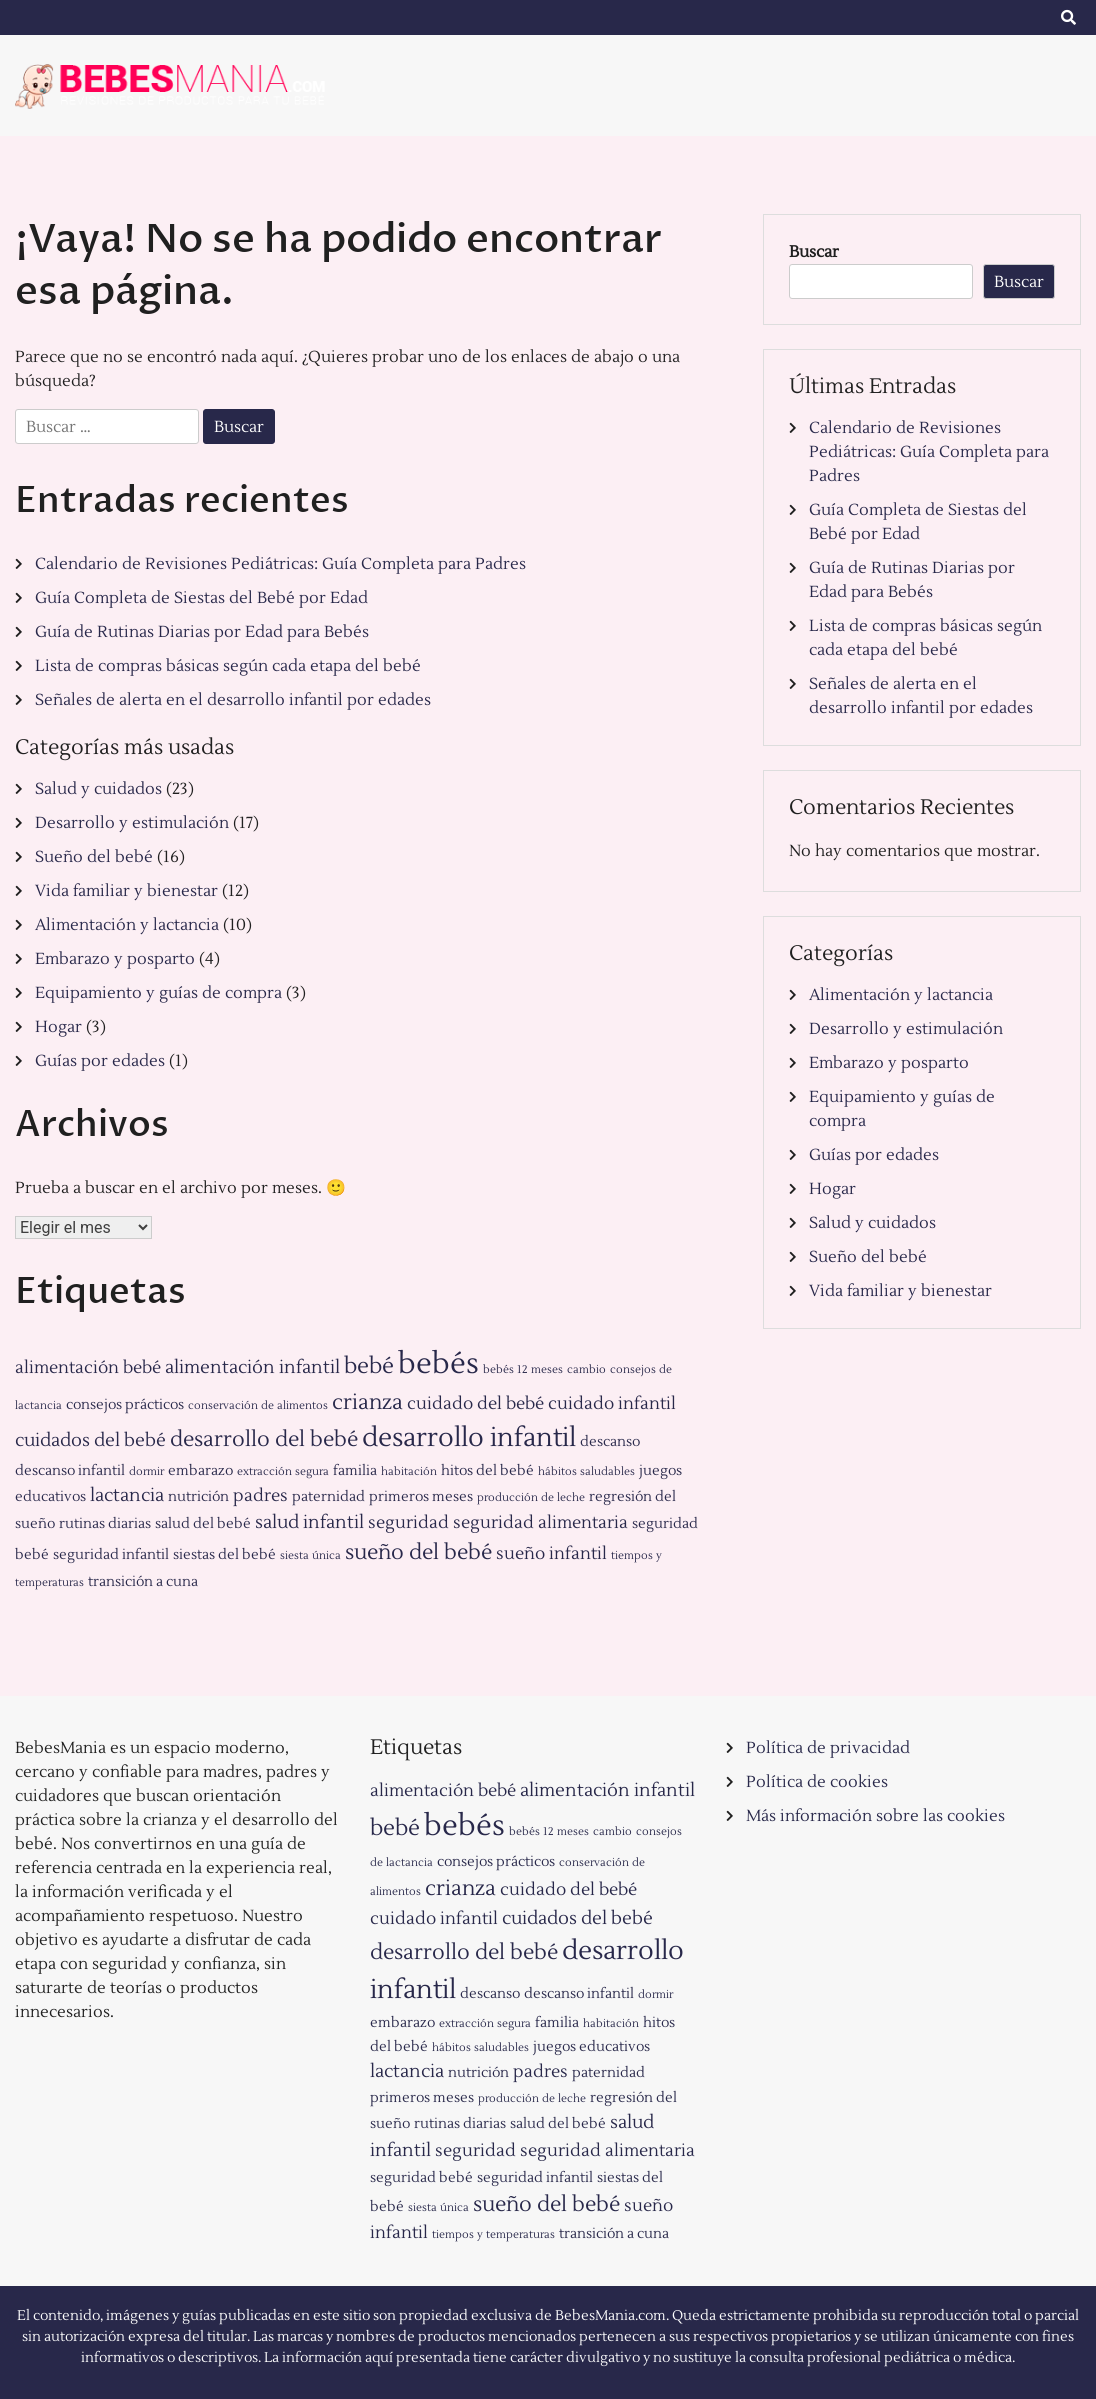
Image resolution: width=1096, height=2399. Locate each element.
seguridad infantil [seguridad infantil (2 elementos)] (111, 1554)
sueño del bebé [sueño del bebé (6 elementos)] (418, 1552)
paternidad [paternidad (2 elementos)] (328, 1496)
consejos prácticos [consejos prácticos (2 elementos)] (125, 1404)
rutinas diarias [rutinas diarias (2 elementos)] (105, 1523)
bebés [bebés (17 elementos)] (438, 1364)
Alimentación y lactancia (127, 925)
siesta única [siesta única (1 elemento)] (310, 1555)
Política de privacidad (828, 1748)
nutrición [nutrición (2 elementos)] (198, 1496)
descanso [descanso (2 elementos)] (610, 1441)
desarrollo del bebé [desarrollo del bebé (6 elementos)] (264, 1439)
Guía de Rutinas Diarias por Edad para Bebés (202, 632)
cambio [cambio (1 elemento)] (586, 1369)
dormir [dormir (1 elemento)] (146, 1471)
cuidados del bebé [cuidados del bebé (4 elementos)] (90, 1440)
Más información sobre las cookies (875, 1816)
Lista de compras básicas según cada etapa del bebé (228, 666)
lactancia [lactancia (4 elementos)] (127, 1495)
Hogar (58, 1027)
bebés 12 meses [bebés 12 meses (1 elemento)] (523, 1369)
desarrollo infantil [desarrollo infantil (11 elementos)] (469, 1437)
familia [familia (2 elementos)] (355, 1470)
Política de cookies (817, 1782)
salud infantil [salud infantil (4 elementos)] (309, 1522)
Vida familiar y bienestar (126, 891)
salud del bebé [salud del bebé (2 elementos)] (203, 1523)
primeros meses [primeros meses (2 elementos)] (421, 1496)
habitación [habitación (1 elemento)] (409, 1471)
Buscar (814, 252)
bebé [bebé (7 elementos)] (369, 1366)
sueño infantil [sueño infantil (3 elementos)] (551, 1553)
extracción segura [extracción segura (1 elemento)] (283, 1471)
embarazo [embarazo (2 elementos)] (200, 1470)
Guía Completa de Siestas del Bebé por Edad (201, 598)
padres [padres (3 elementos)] (260, 1495)
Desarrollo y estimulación (132, 823)
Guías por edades (100, 1061)
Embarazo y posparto (115, 959)
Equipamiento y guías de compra (158, 993)
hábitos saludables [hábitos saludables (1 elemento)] (586, 1471)
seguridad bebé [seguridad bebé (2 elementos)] (421, 2177)
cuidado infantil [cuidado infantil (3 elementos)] (612, 1403)
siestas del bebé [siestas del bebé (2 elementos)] (224, 1554)
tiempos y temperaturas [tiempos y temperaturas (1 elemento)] (493, 2234)
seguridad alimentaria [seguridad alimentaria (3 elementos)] (540, 1522)
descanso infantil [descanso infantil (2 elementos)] (70, 1470)
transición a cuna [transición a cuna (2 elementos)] (143, 1581)
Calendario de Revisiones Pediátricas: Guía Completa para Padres (280, 564)
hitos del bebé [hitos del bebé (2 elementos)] (487, 1470)
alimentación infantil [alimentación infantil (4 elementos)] (252, 1367)
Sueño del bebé (94, 857)
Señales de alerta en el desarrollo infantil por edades (233, 700)
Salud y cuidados (98, 789)
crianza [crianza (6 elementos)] (367, 1402)
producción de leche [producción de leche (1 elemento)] (531, 1497)
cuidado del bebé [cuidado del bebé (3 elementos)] (475, 1403)
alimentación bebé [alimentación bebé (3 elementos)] (88, 1367)
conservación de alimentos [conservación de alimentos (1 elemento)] (258, 1405)
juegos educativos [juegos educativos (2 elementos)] (591, 2046)
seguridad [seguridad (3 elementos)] (408, 1522)
